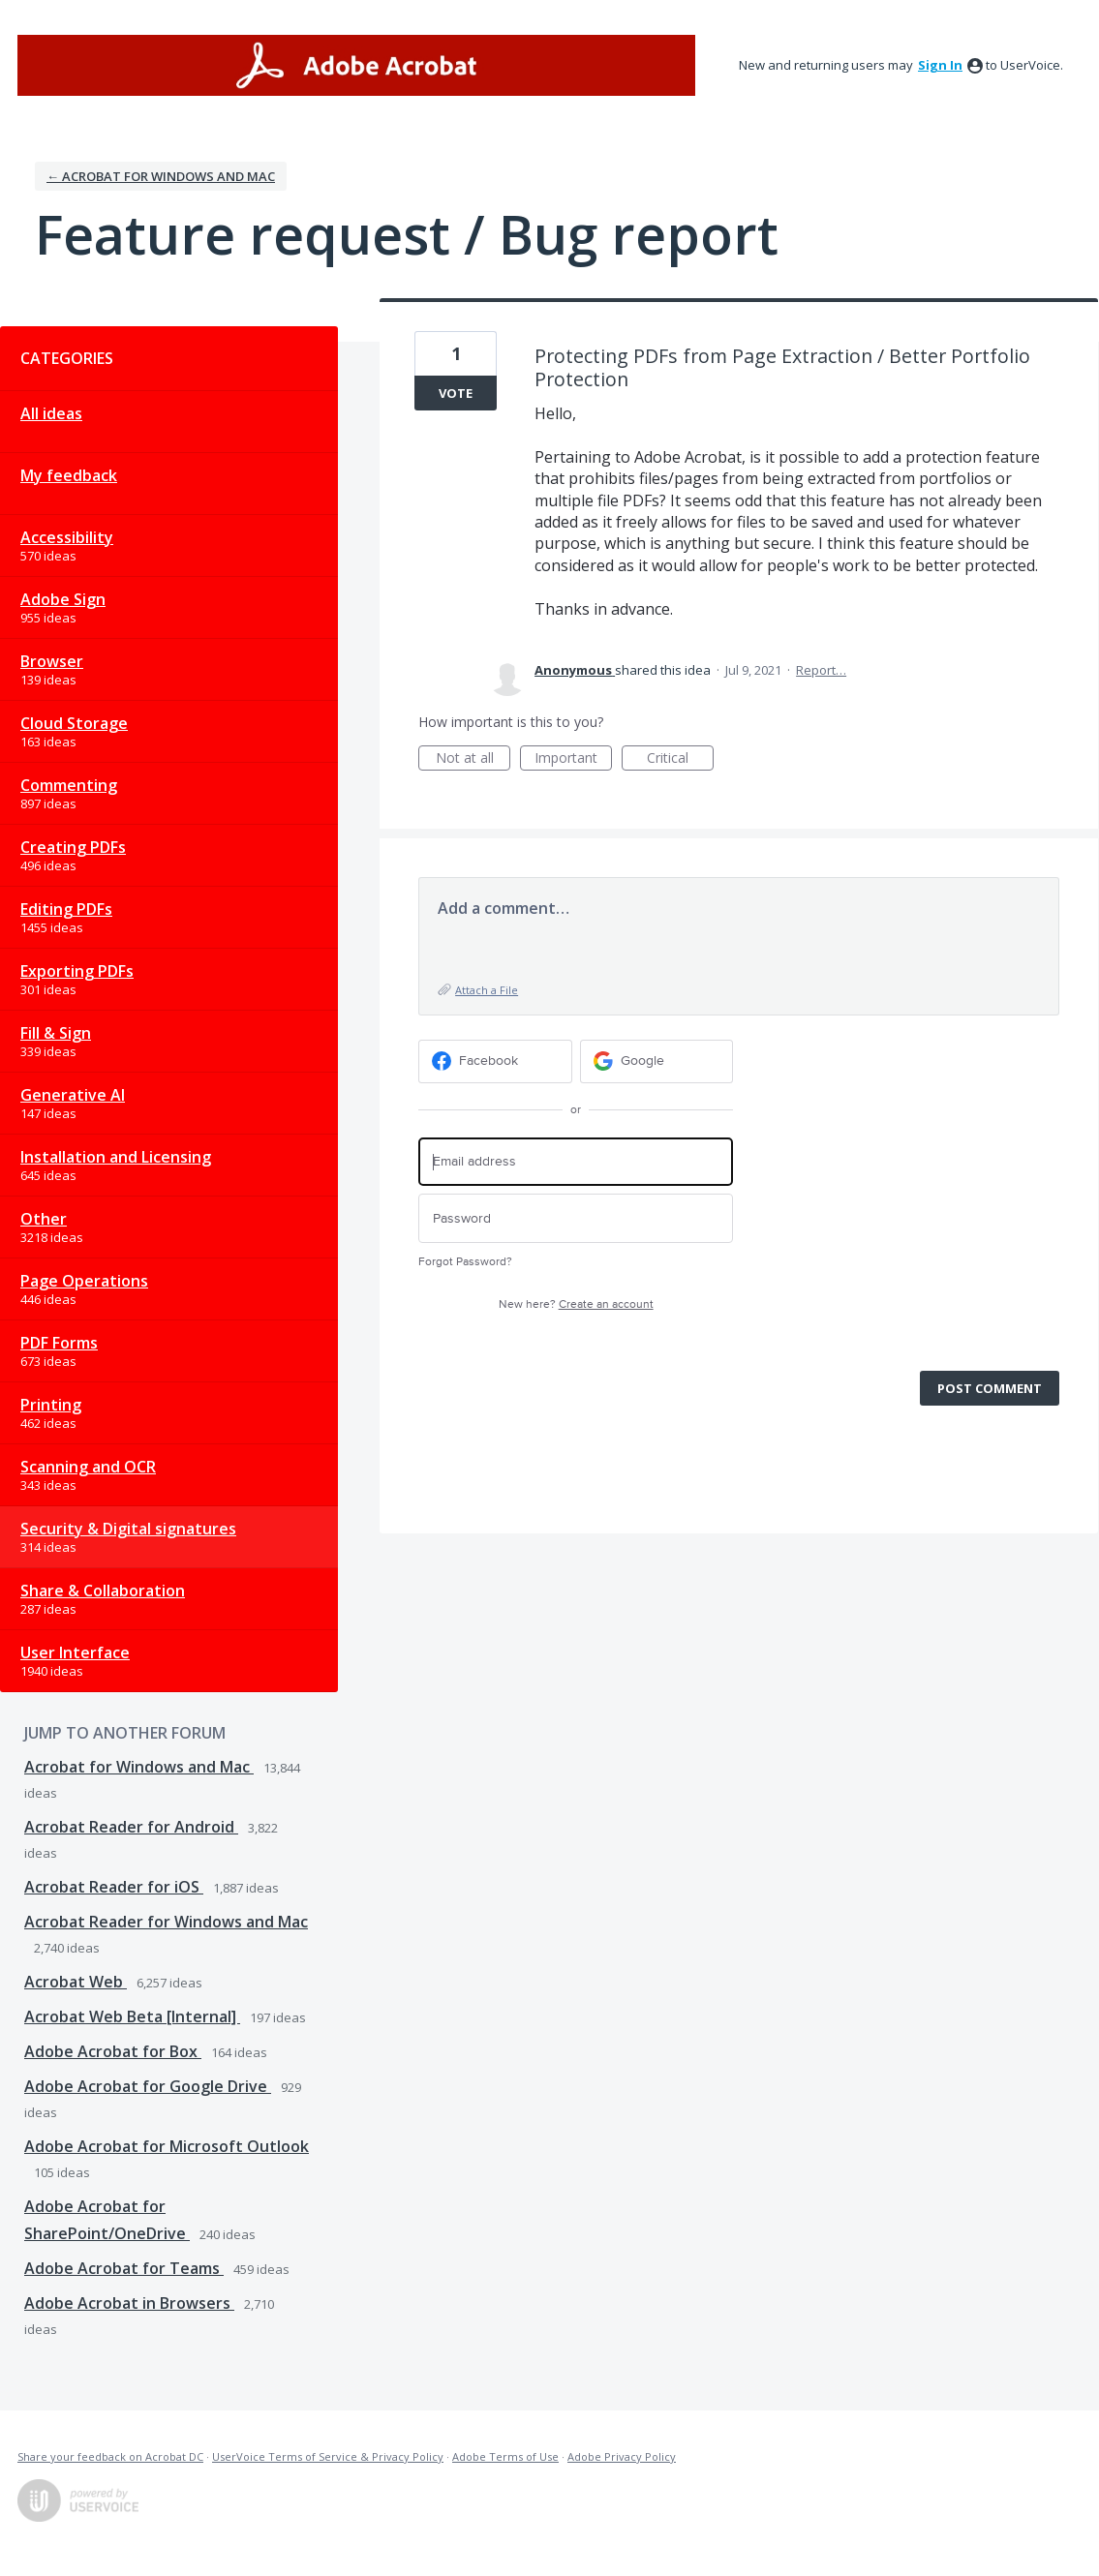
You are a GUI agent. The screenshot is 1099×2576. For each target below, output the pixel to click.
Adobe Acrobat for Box (112, 2051)
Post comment (989, 1388)
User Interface (75, 1652)
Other (43, 1218)
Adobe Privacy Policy (621, 2456)
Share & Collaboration (102, 1590)
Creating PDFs (73, 847)
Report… (821, 670)
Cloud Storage (74, 723)
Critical (680, 759)
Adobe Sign (63, 599)
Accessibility (66, 537)
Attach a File (486, 990)
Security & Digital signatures (128, 1528)
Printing (50, 1404)
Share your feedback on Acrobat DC (110, 2456)
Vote (456, 393)
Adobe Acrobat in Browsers (129, 2303)
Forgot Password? (465, 1262)
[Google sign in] (657, 1061)
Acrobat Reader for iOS (113, 1886)
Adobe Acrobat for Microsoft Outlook (166, 2146)
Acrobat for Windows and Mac (139, 1766)
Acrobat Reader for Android (131, 1826)
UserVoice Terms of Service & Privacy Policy (327, 2456)
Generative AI (72, 1095)
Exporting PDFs (77, 971)
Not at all (473, 759)
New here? (576, 1304)
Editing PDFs (66, 909)
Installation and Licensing (115, 1156)
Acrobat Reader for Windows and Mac (166, 1921)
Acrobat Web (75, 1981)
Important (573, 759)
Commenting (68, 785)
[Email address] (575, 1162)
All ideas (51, 413)
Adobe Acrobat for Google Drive (147, 2086)
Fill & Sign (55, 1033)
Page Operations (84, 1280)
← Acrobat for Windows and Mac (160, 176)
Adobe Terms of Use (505, 2456)
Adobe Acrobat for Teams (124, 2268)
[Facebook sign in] (495, 1061)
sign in (940, 65)
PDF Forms (59, 1342)
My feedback (68, 475)
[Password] (575, 1218)
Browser (51, 661)
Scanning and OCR (88, 1466)
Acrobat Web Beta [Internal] (132, 2016)
